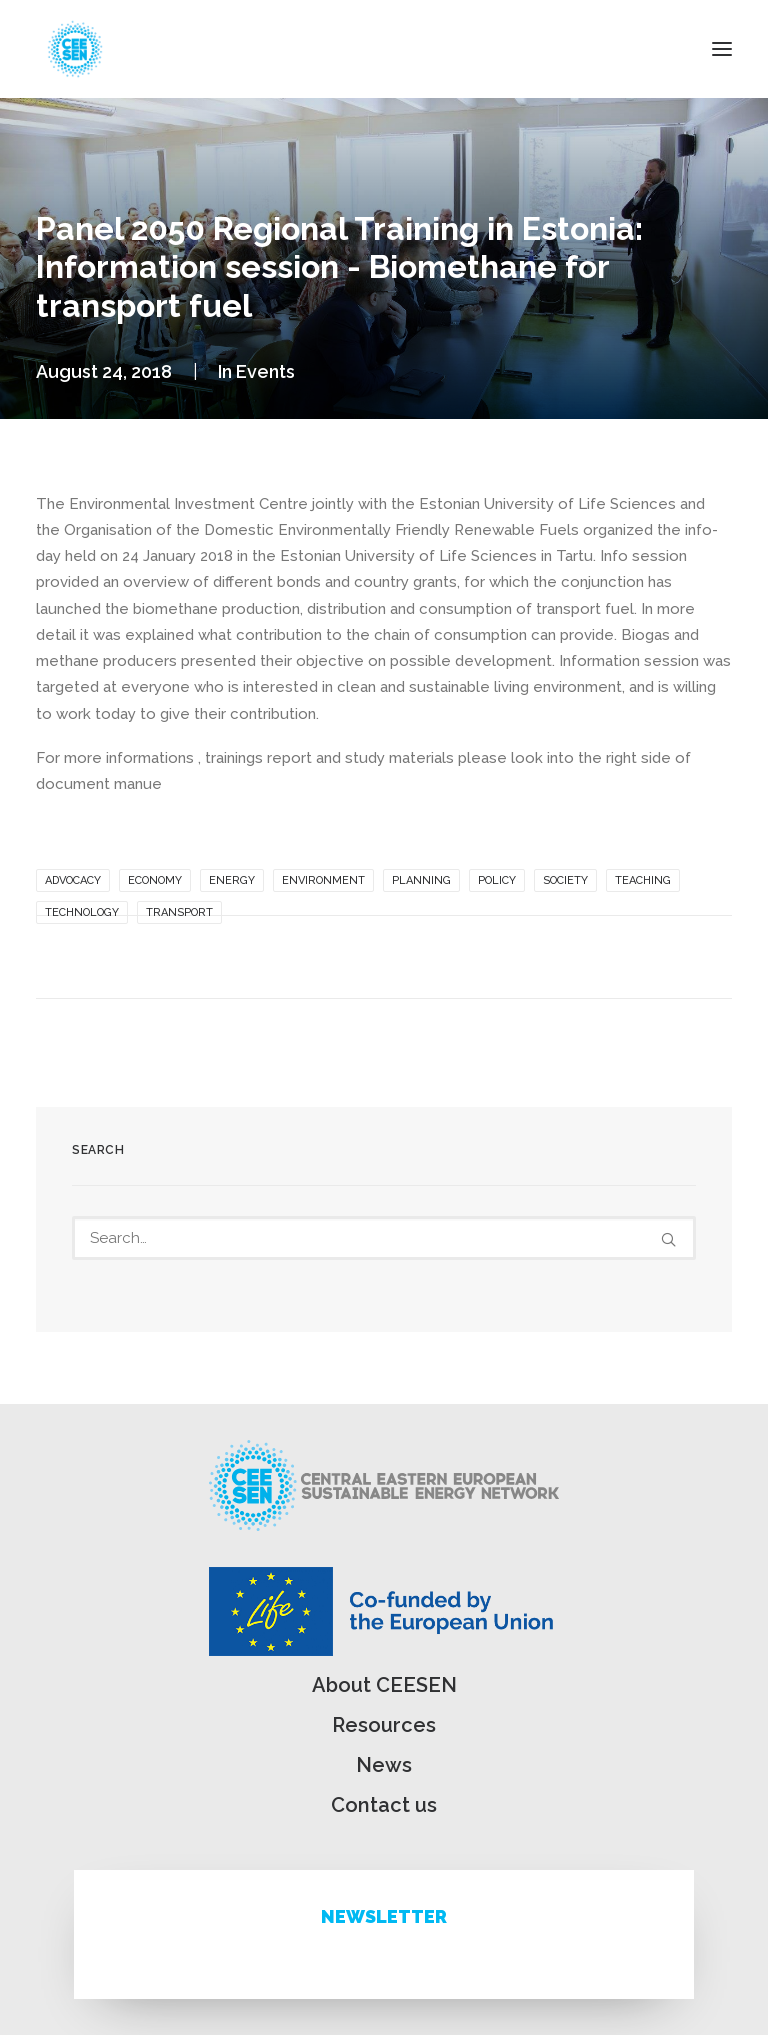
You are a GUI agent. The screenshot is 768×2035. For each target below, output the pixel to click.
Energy (232, 880)
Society (565, 880)
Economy (155, 880)
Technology (82, 912)
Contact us (384, 1805)
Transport (179, 912)
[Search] (384, 1238)
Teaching (643, 880)
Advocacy (73, 880)
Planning (421, 880)
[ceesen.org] (75, 49)
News (384, 1765)
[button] (722, 49)
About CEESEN (384, 1685)
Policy (497, 880)
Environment (323, 880)
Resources (384, 1725)
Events (265, 371)
